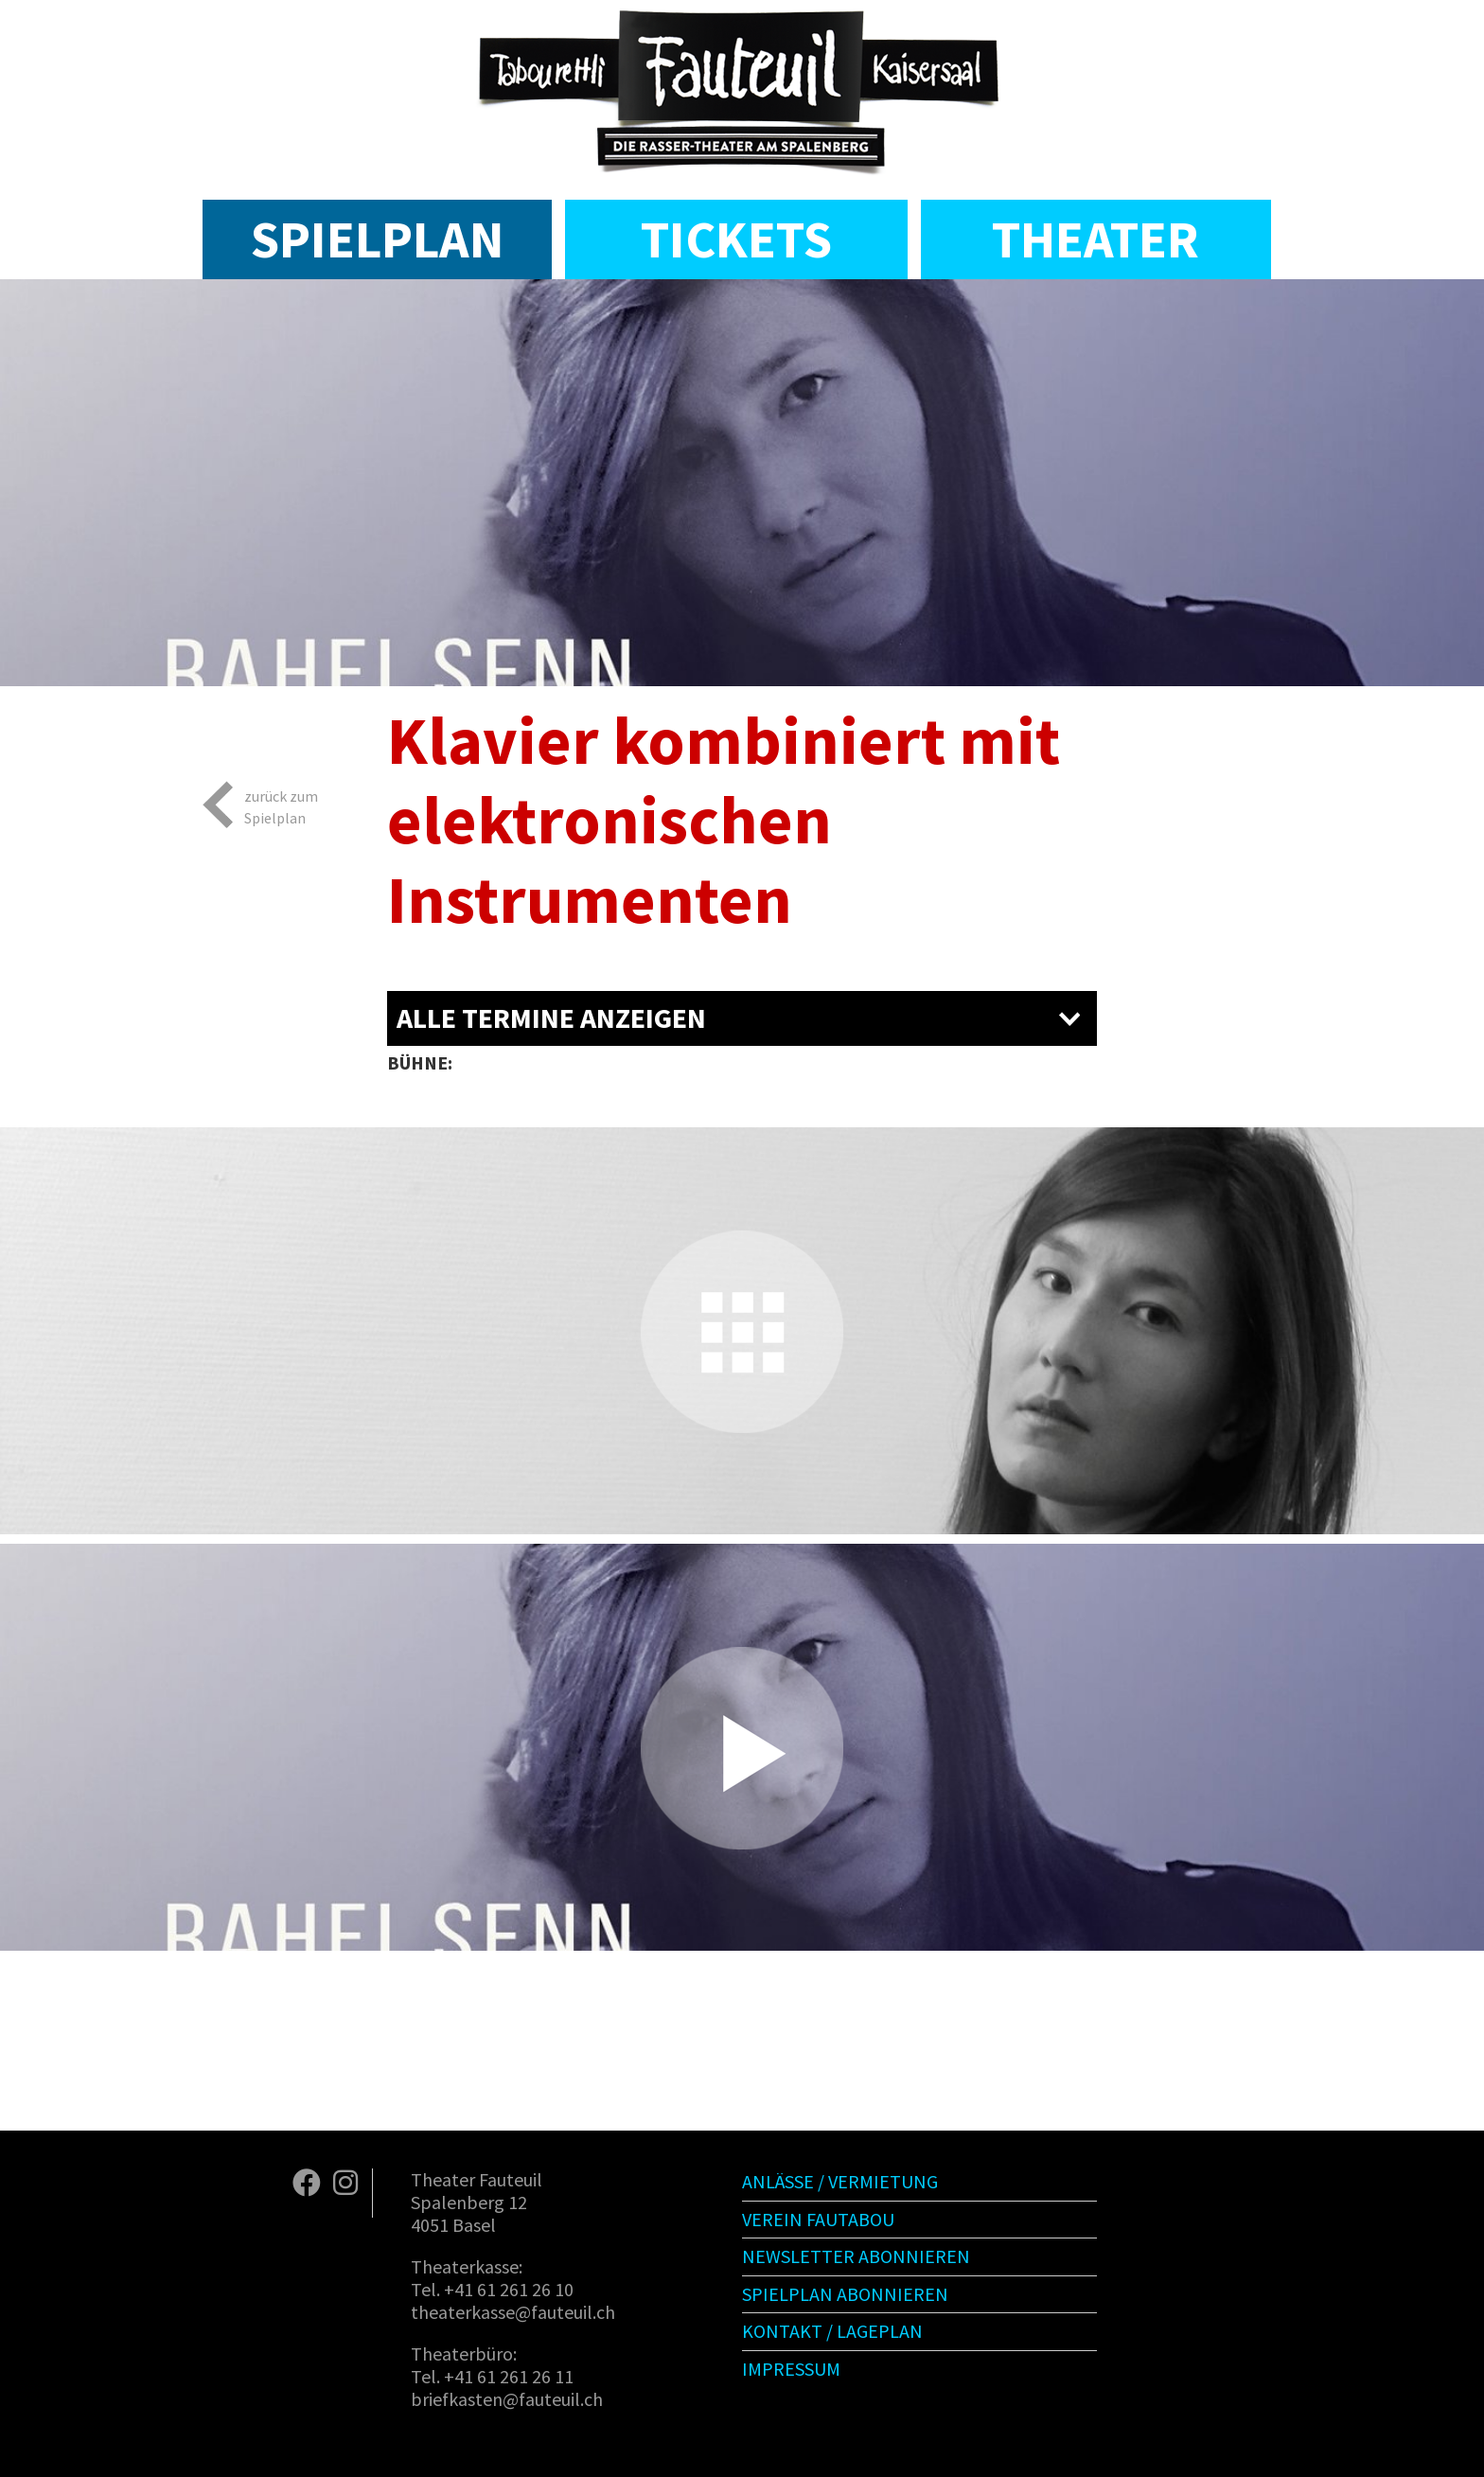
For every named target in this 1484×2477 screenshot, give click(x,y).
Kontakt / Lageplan (832, 2331)
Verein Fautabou (818, 2219)
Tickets (736, 239)
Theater (1095, 239)
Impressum (791, 2368)
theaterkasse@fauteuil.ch (513, 2312)
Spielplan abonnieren (845, 2294)
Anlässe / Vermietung (840, 2181)
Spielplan (377, 239)
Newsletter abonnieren (856, 2256)
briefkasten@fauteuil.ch (507, 2399)
